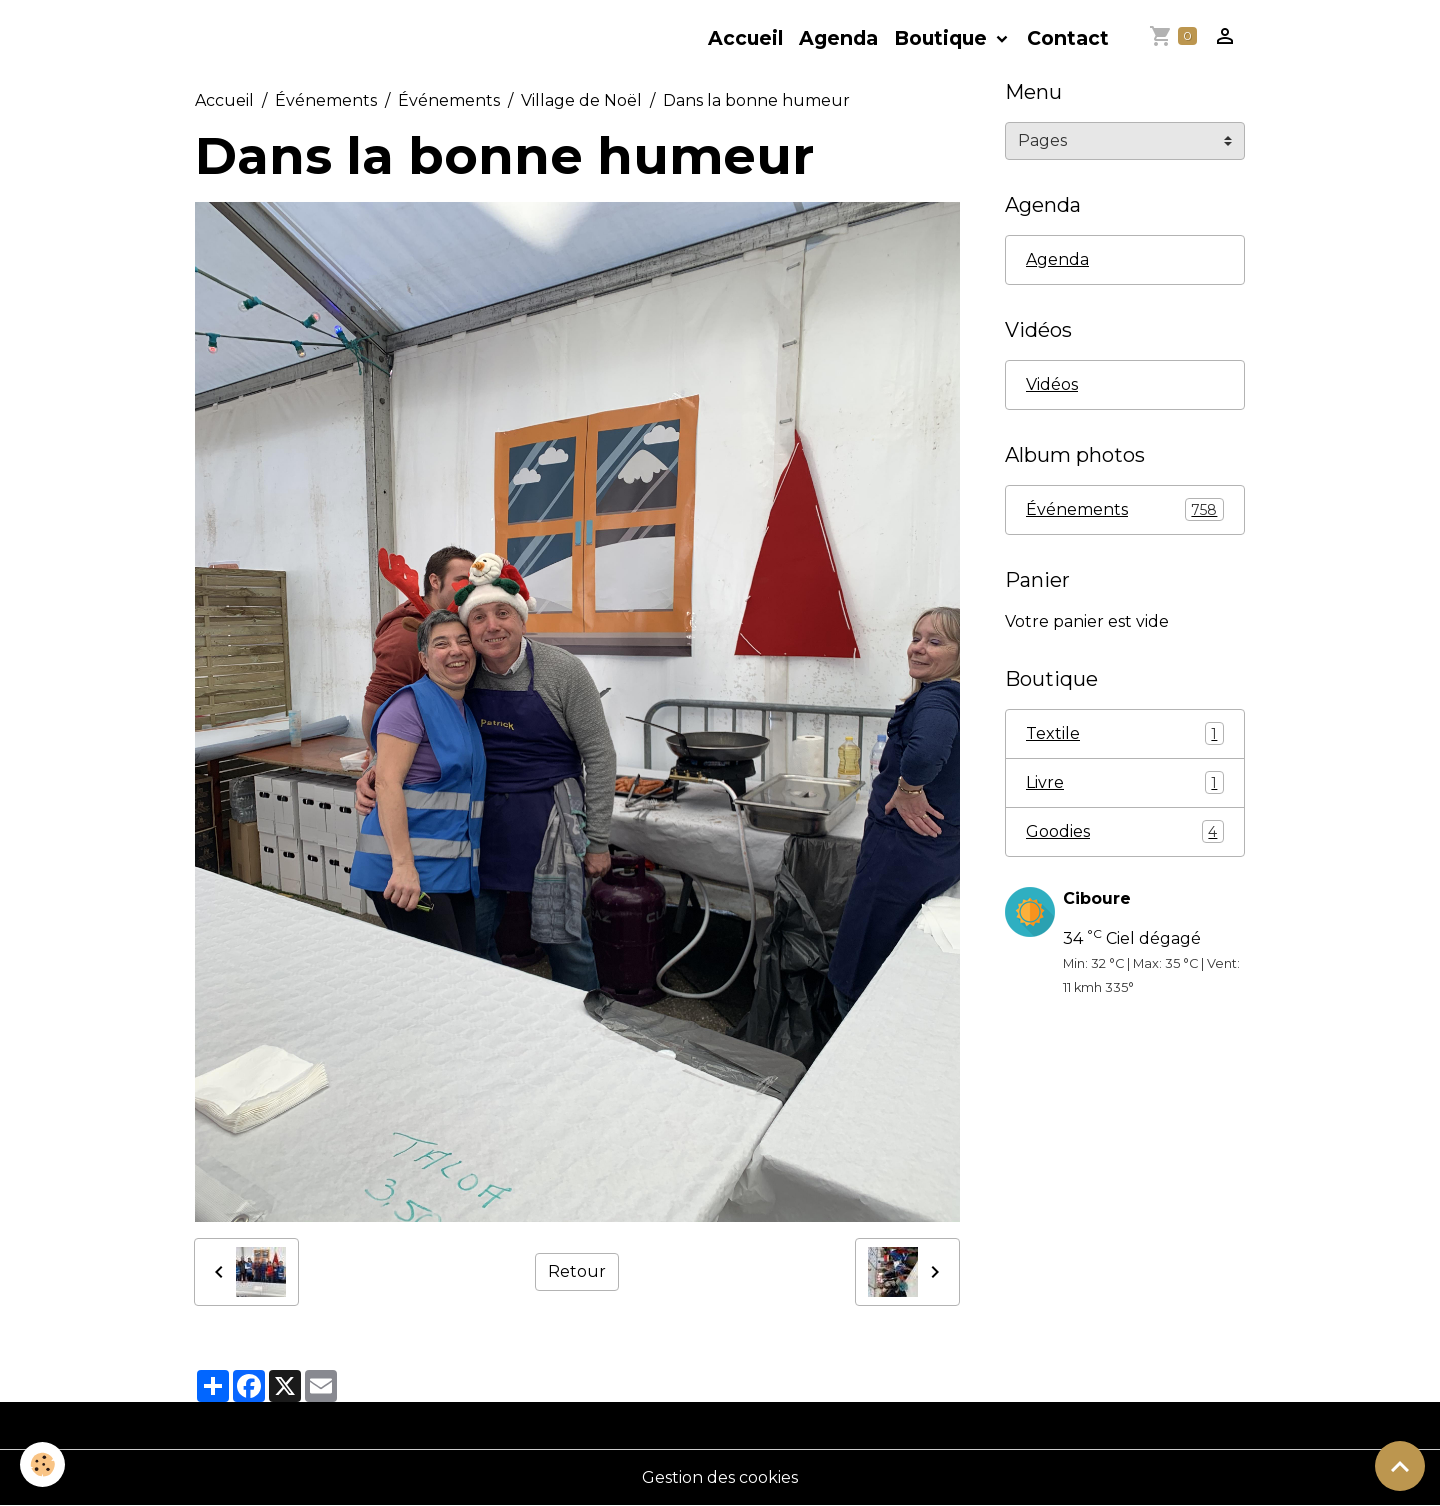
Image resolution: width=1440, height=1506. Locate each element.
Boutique (943, 38)
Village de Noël (581, 100)
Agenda (838, 38)
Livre (1125, 782)
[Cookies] (42, 1464)
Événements (326, 100)
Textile (1125, 733)
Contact (1068, 38)
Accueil (745, 38)
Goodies (1125, 831)
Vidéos (1052, 384)
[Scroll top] (1400, 1466)
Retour (577, 1271)
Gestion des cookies (720, 1477)
